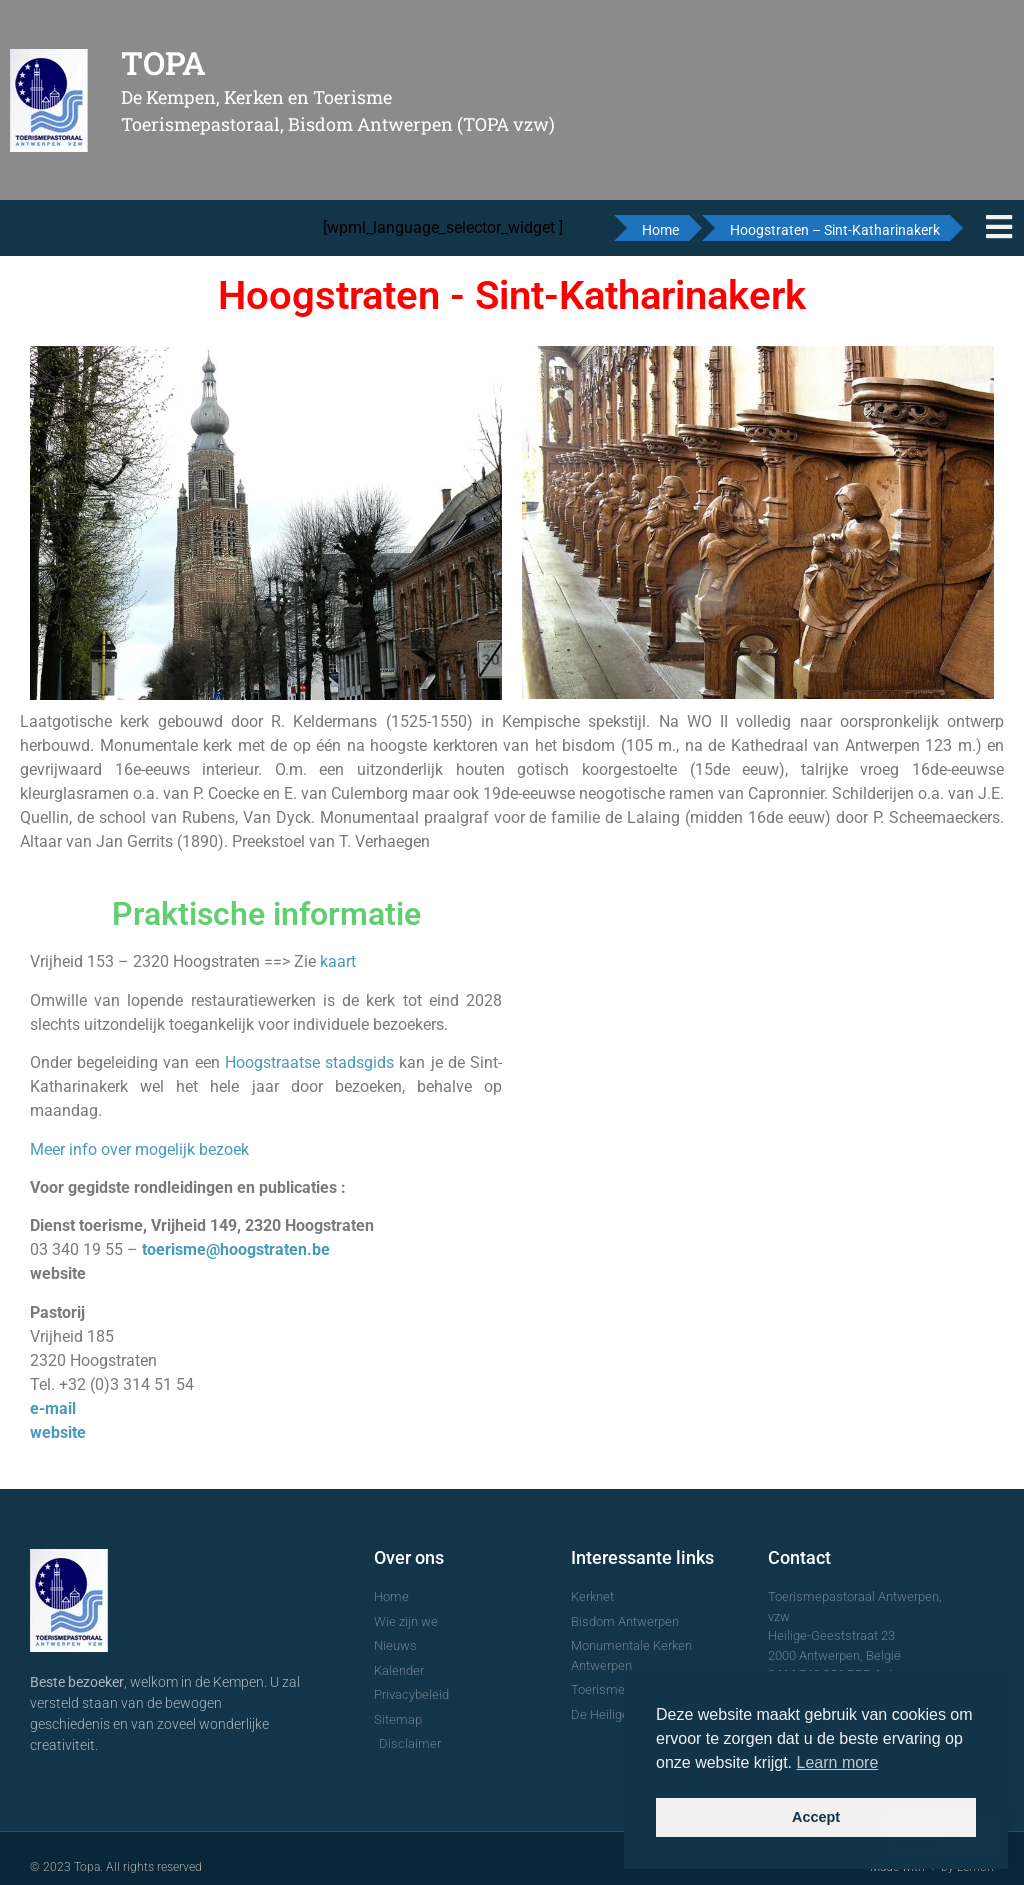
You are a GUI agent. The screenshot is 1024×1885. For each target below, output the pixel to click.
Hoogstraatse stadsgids (309, 1062)
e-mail (53, 1408)
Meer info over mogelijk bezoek (139, 1149)
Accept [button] (816, 1817)
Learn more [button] (838, 1762)
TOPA (163, 62)
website (58, 1432)
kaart (338, 961)
